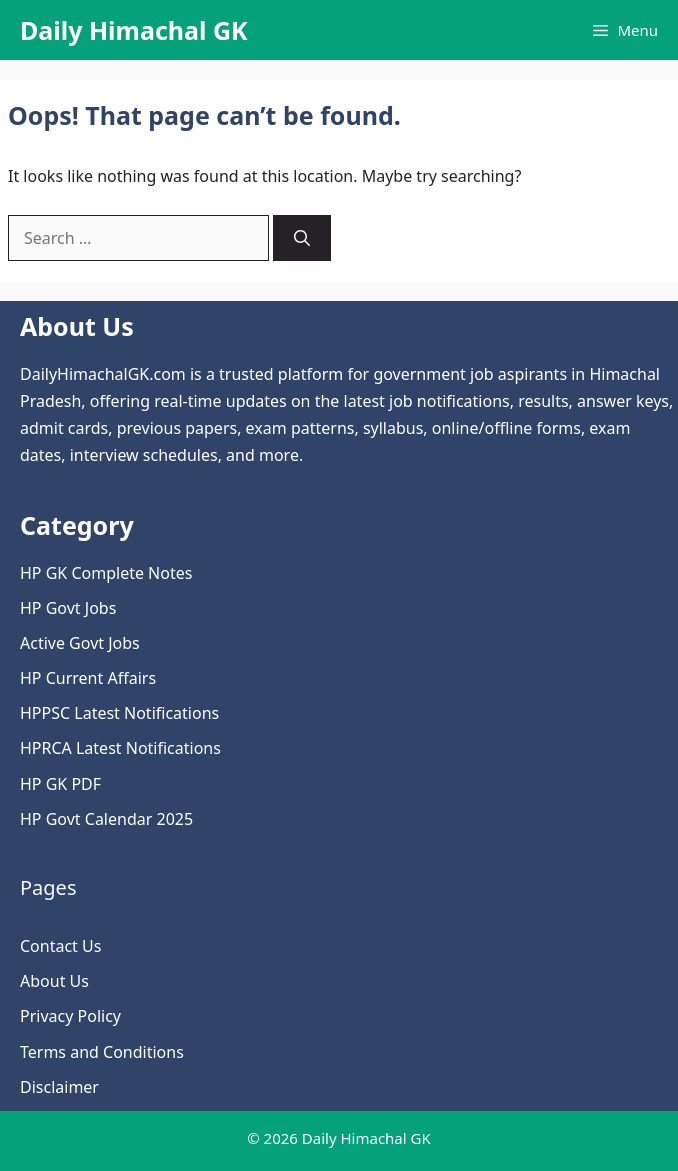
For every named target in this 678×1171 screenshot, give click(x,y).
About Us (54, 981)
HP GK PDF (60, 784)
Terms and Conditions (102, 1052)
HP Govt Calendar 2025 (106, 819)
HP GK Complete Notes (106, 573)
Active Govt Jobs (80, 643)
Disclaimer (59, 1087)
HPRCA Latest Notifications (120, 748)
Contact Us (60, 946)
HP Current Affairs (88, 678)
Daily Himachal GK (134, 30)
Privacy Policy (70, 1016)
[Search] (302, 238)
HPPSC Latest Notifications (119, 713)
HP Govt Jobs (68, 608)
